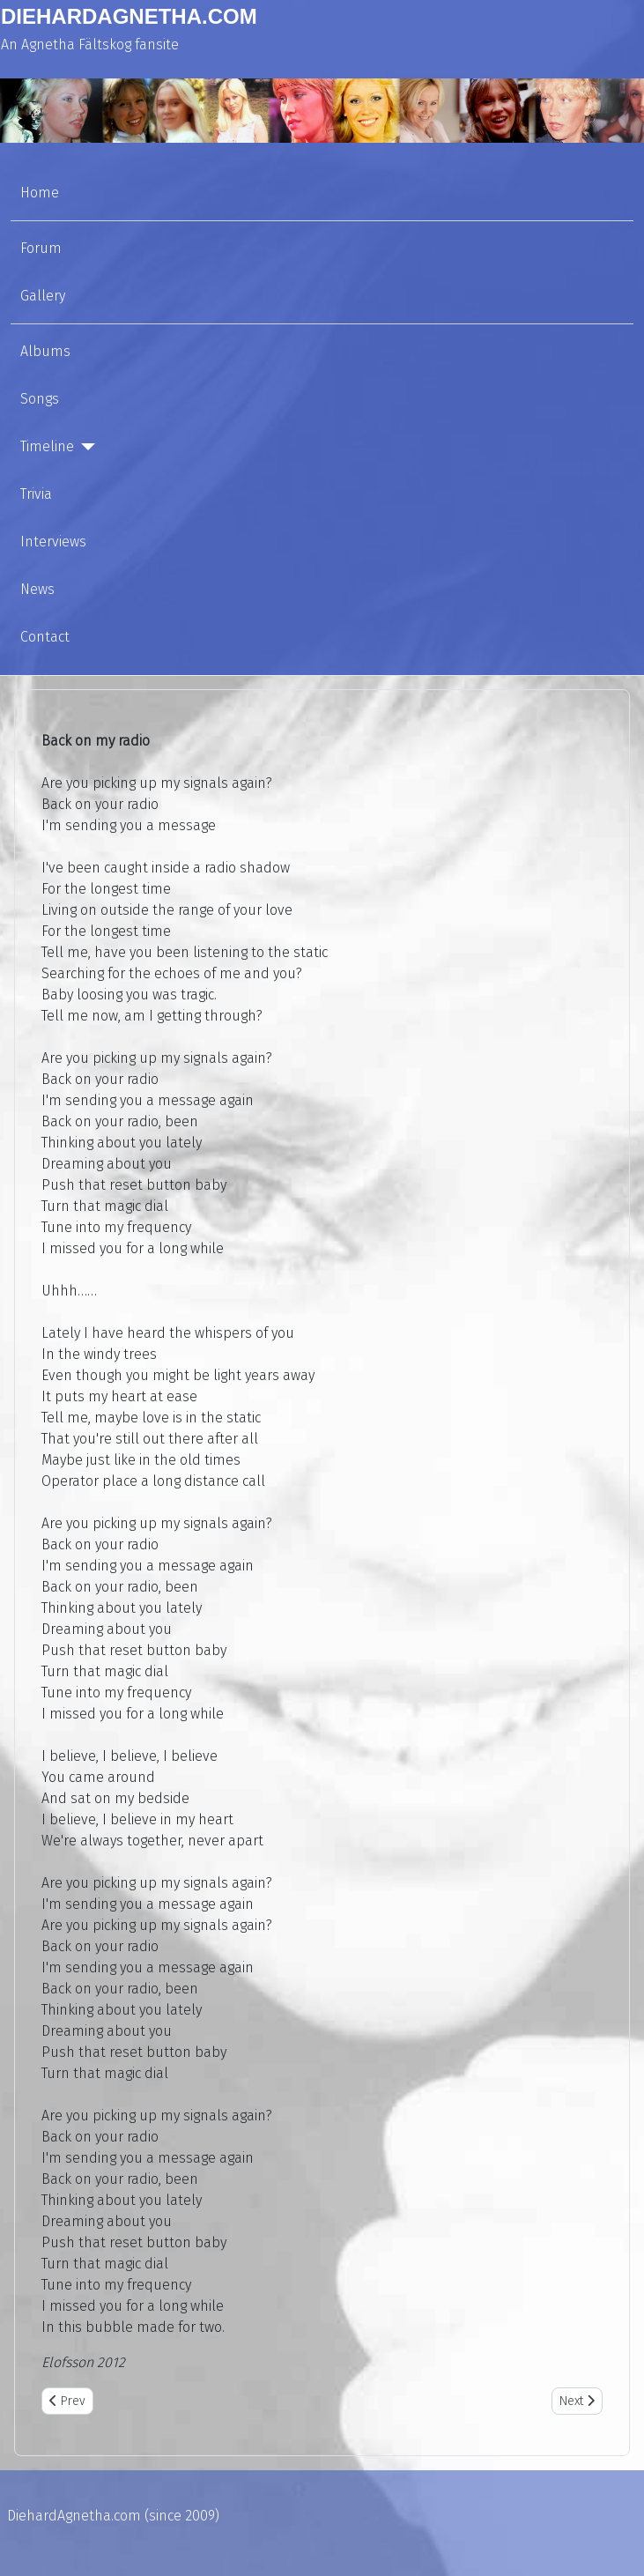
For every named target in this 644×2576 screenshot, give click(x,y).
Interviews (53, 541)
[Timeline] (84, 446)
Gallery (42, 295)
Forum (41, 248)
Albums (45, 351)
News (37, 589)
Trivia (36, 494)
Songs (39, 398)
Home (39, 192)
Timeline (47, 446)
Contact (45, 636)
